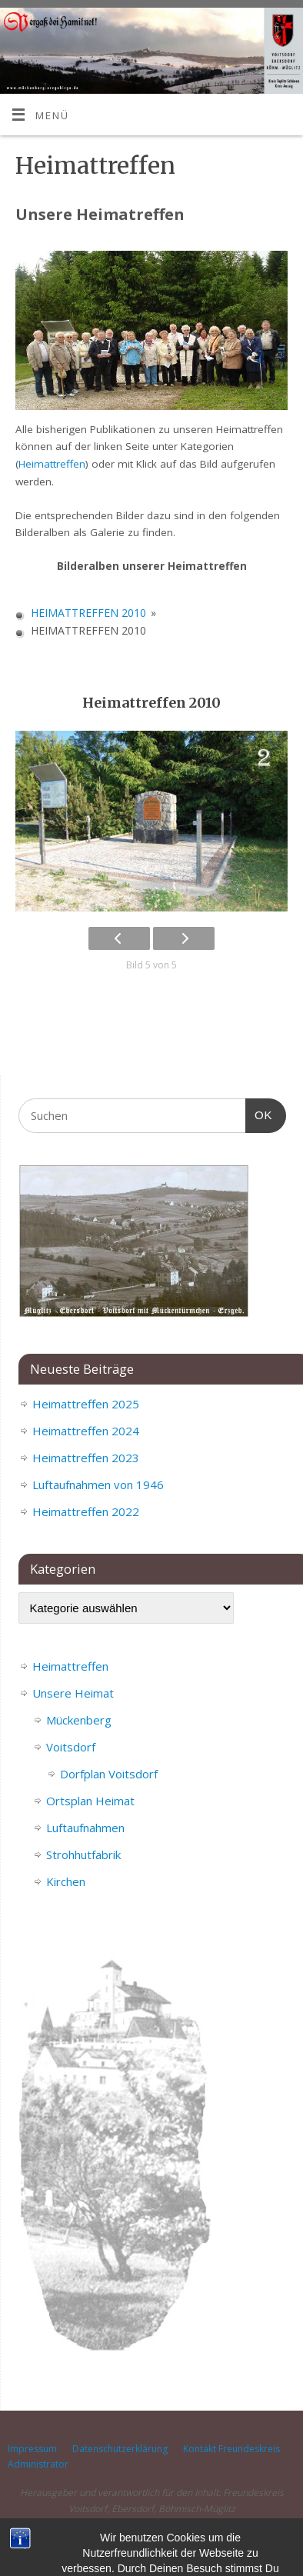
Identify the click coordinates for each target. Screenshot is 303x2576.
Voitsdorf (70, 1747)
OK (259, 1113)
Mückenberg (79, 1720)
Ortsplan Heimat (90, 1800)
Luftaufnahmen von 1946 (98, 1484)
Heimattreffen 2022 (85, 1511)
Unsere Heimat (73, 1693)
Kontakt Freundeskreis (231, 2448)
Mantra (218, 2537)
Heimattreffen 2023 (85, 1457)
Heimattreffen (51, 464)
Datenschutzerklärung (120, 2448)
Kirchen (65, 1881)
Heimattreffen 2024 (85, 1430)
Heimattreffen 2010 (88, 612)
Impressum (32, 2448)
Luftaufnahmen (85, 1827)
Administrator (38, 2464)
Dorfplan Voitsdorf (109, 1773)
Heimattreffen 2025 (85, 1403)
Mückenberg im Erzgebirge (65, 2537)
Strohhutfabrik (83, 1854)
